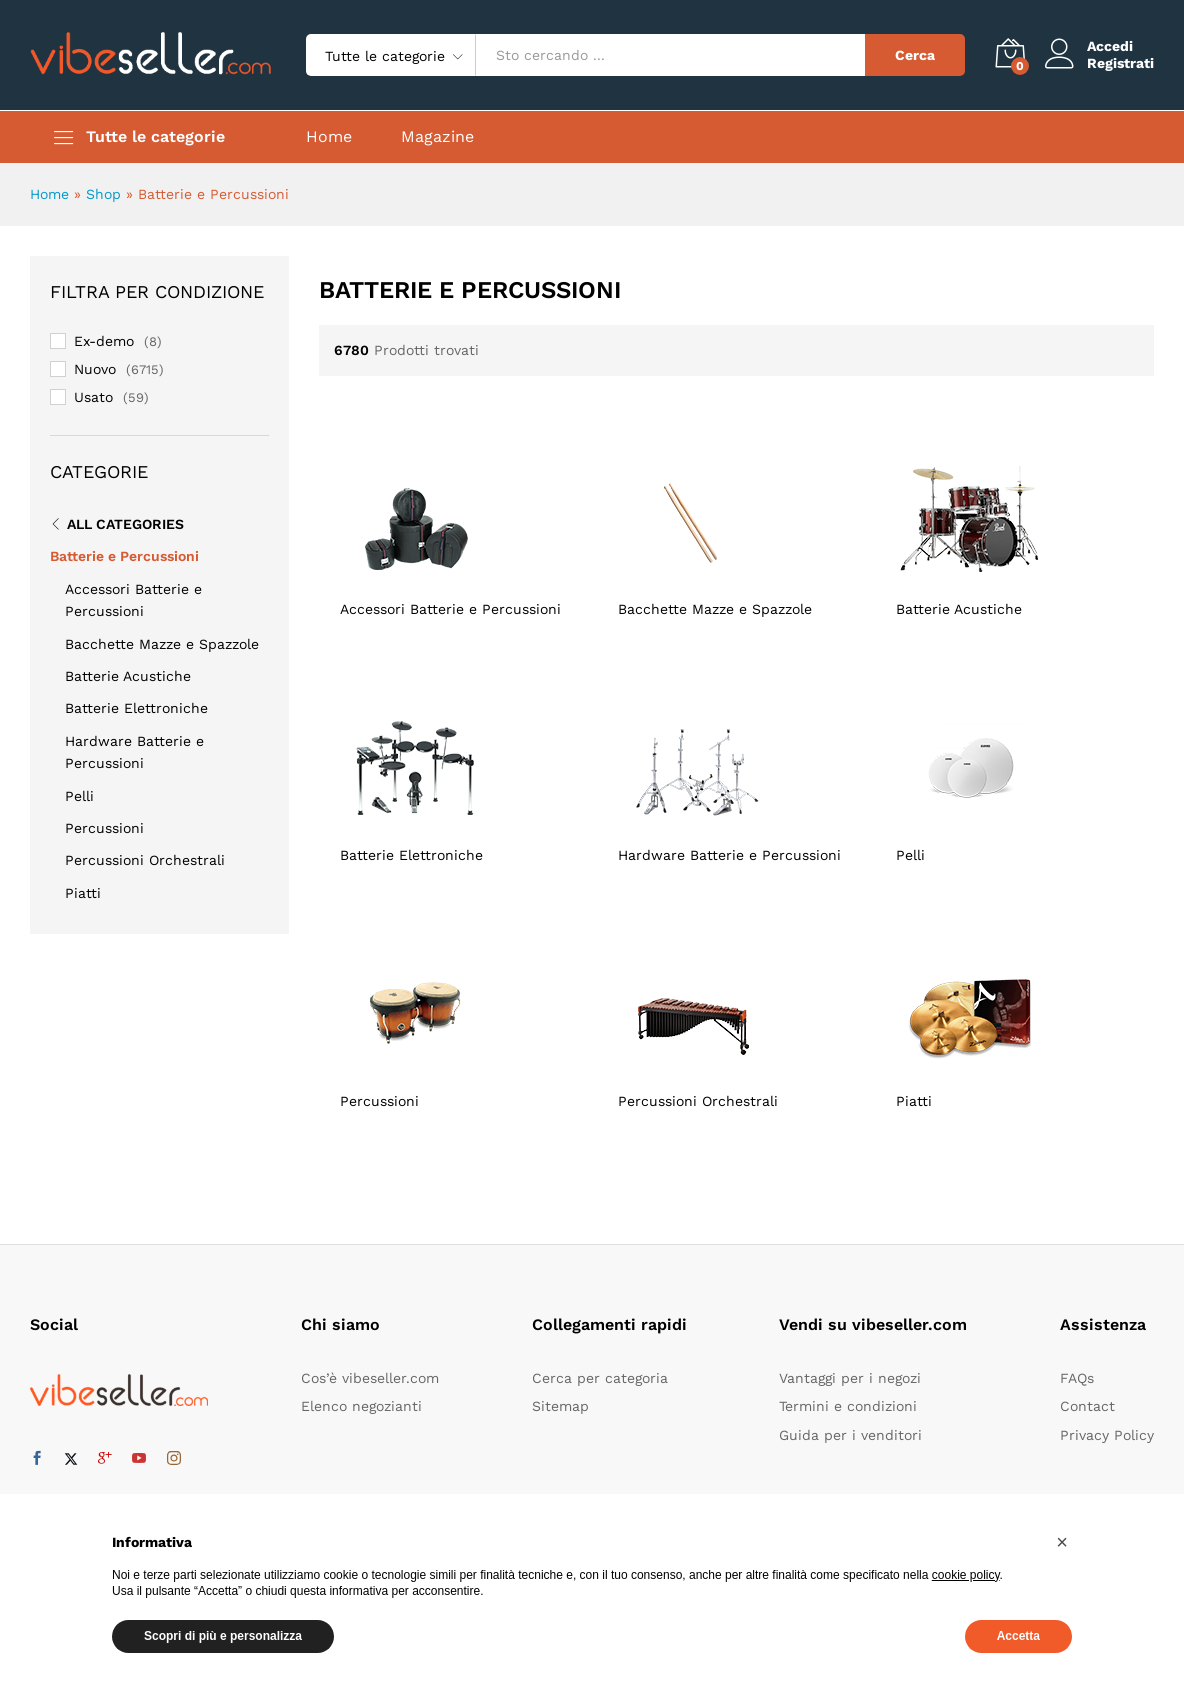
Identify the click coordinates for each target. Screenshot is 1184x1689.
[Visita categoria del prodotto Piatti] (1014, 1018)
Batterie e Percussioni (124, 556)
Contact (1087, 1406)
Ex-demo (104, 341)
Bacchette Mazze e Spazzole (162, 644)
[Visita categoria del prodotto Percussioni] (458, 1018)
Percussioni (104, 828)
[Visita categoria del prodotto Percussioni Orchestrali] (736, 1018)
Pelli (79, 796)
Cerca (915, 55)
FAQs (1077, 1378)
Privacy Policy (1107, 1435)
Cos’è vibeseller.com (370, 1378)
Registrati (1120, 63)
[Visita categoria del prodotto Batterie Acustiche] (1014, 526)
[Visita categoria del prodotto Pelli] (1014, 772)
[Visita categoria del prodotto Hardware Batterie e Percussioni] (736, 772)
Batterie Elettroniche (136, 708)
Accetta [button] (1018, 1636)
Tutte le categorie (155, 137)
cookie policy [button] (966, 1575)
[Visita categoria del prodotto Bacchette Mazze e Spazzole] (736, 526)
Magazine (437, 137)
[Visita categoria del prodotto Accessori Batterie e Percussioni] (458, 526)
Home (329, 137)
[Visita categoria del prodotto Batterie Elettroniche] (458, 772)
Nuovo (95, 369)
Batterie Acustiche (128, 676)
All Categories (125, 524)
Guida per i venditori (850, 1435)
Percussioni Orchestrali (145, 860)
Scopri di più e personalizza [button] (223, 1636)
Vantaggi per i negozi (850, 1378)
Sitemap (560, 1406)
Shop (103, 194)
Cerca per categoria (600, 1378)
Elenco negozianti (361, 1406)
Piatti (83, 893)
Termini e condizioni (848, 1406)
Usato (93, 397)
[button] (1062, 1542)
